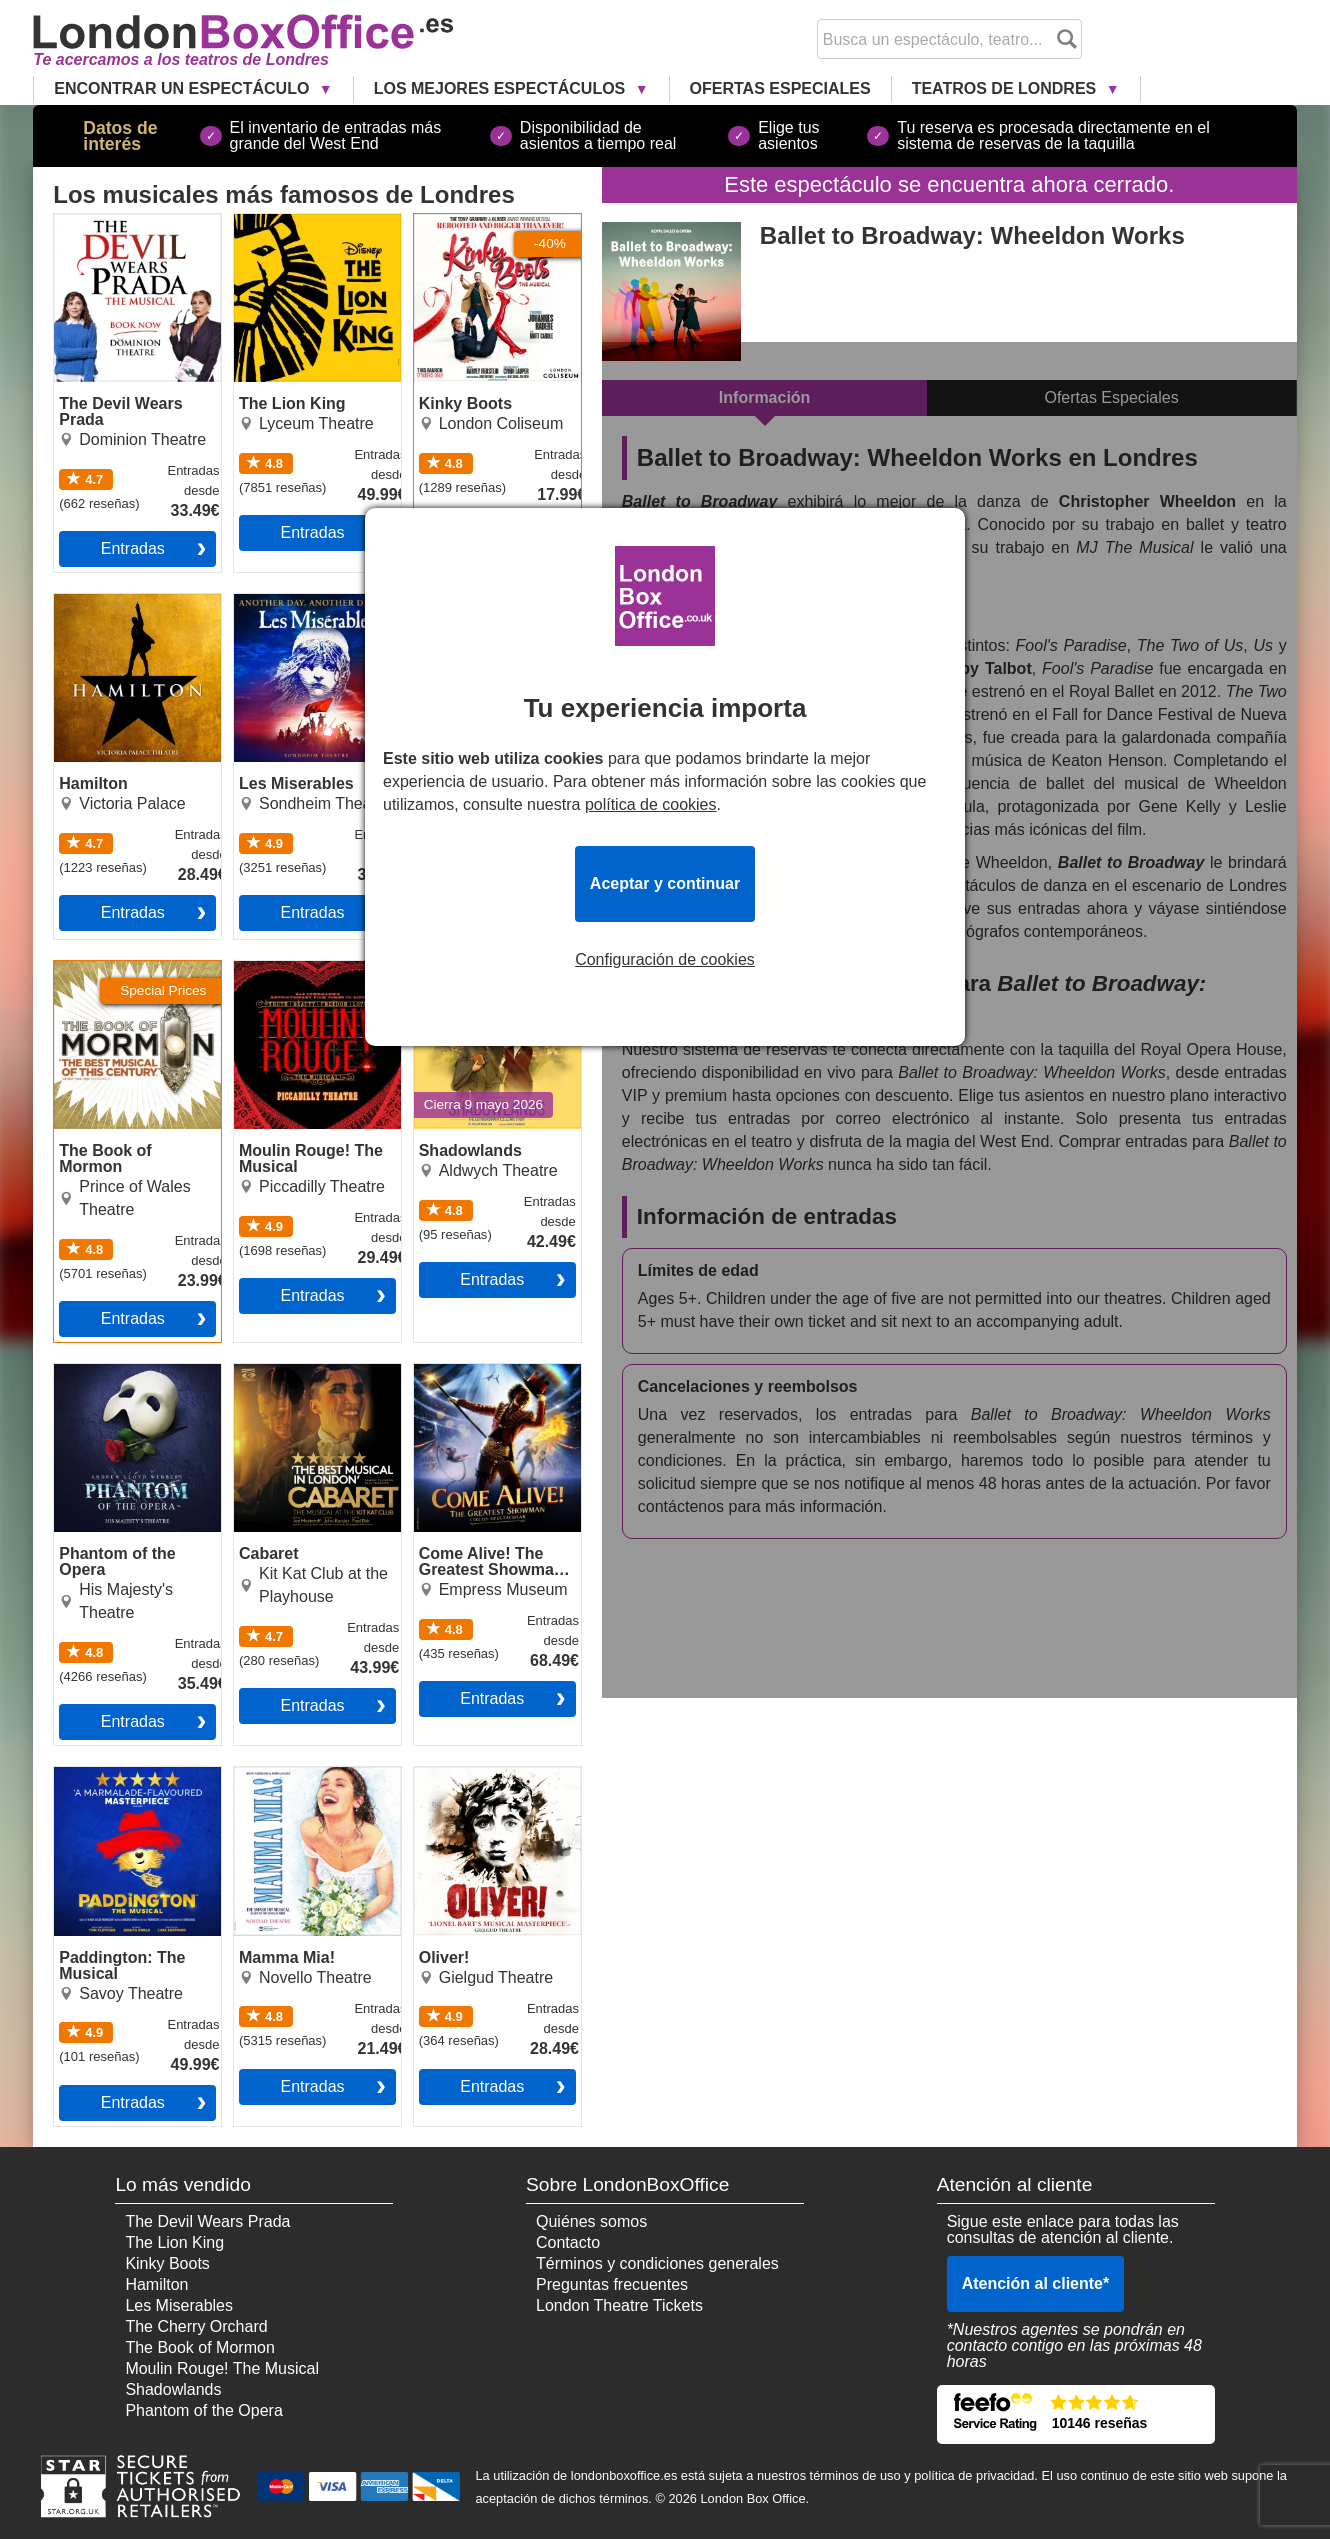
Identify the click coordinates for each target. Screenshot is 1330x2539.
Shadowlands (462, 969)
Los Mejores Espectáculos (502, 88)
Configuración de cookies (665, 960)
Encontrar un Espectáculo (184, 88)
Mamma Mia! (280, 1775)
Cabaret (262, 1372)
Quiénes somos (591, 2221)
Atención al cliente (1036, 2283)
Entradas (133, 548)
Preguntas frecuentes (612, 2284)
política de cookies (651, 804)
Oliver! (437, 1775)
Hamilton (85, 602)
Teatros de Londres (1006, 88)
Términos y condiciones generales (657, 2263)
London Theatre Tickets (619, 2305)
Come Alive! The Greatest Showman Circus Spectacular (482, 1388)
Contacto (568, 2242)
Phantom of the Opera (132, 1372)
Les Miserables (288, 602)
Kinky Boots (456, 222)
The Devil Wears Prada (136, 222)
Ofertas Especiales (780, 88)
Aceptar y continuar (665, 883)
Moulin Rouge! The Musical (301, 977)
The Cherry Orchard (196, 2326)
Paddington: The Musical (112, 1783)
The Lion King (283, 222)
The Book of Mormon (128, 969)
